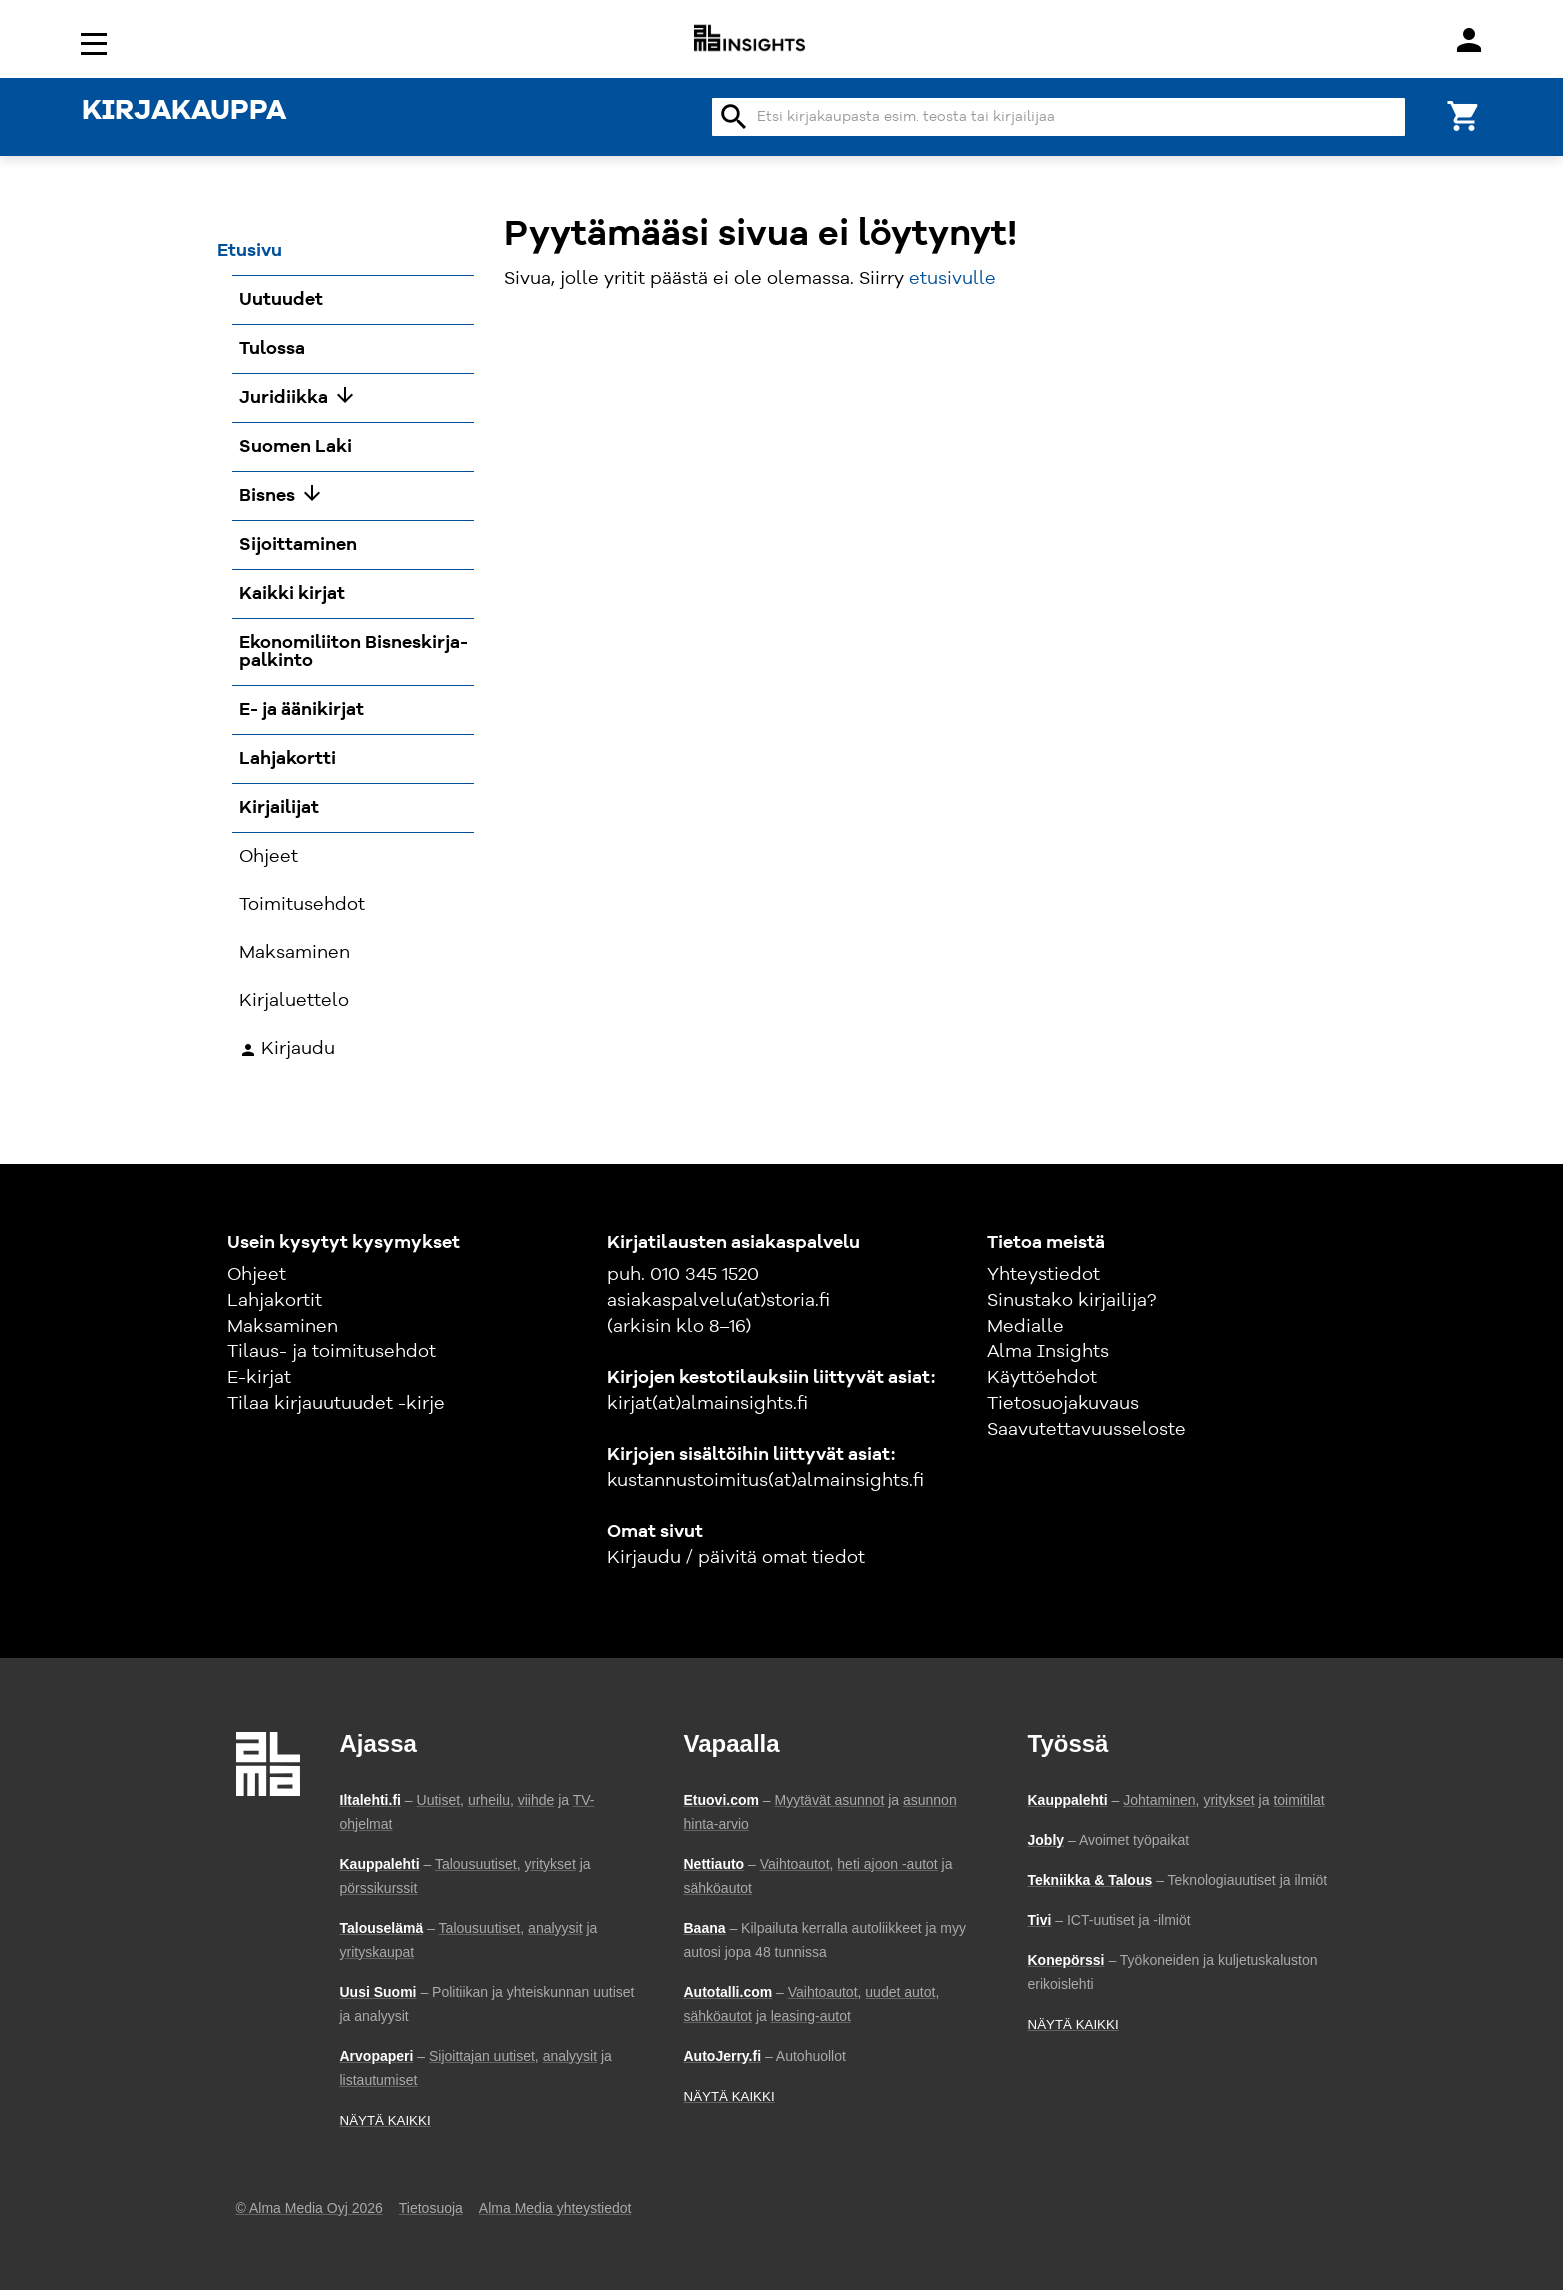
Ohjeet (256, 1275)
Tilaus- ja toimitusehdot (331, 1352)
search (734, 117)
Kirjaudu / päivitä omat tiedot (736, 1558)
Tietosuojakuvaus (1063, 1404)
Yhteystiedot (1043, 1275)
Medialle (1025, 1327)
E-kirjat (259, 1378)
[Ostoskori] (1464, 114)
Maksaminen (282, 1327)
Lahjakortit (274, 1301)
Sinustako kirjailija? (1071, 1301)
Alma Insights (1048, 1352)
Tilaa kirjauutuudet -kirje (336, 1404)
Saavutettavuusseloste (1086, 1430)
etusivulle (952, 279)
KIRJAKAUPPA (184, 112)
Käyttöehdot (1042, 1378)
